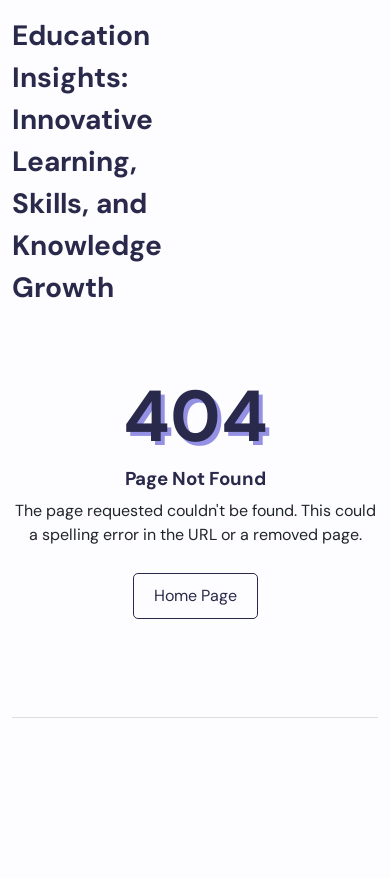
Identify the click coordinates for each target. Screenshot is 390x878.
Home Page (195, 595)
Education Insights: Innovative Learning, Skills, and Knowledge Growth (87, 161)
